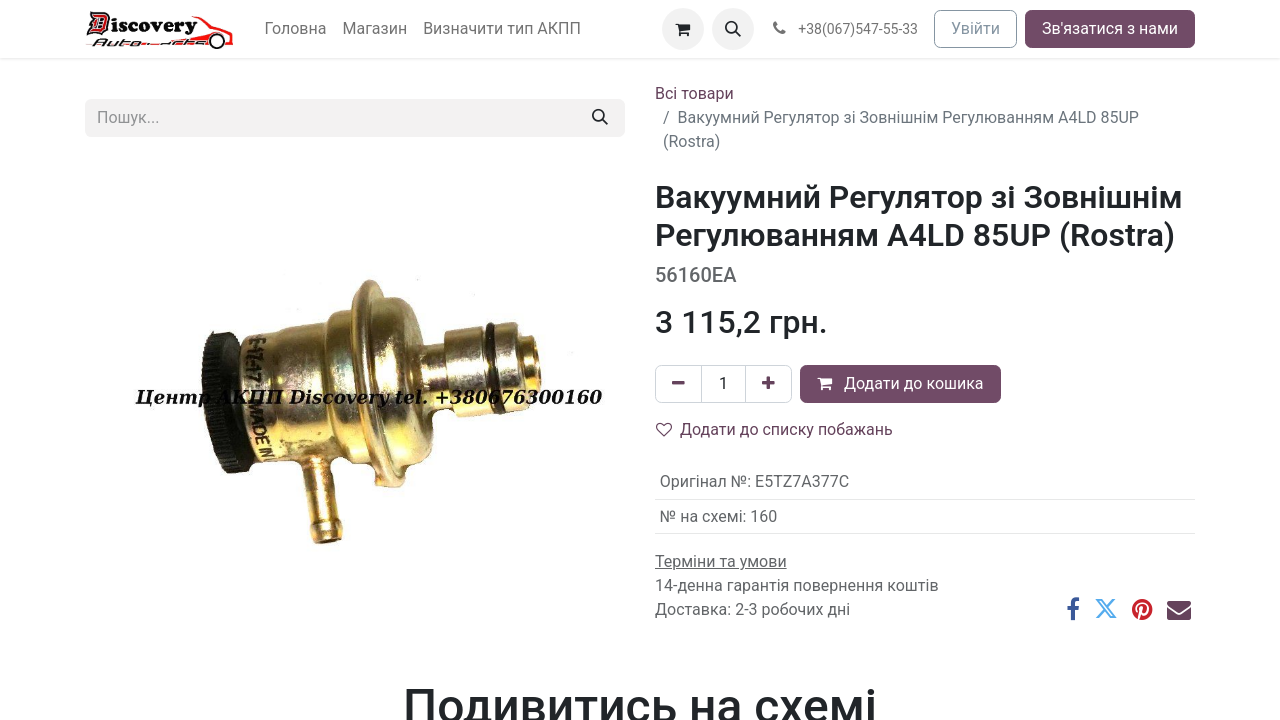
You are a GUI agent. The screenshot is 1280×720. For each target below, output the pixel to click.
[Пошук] (600, 118)
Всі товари (694, 93)
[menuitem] (296, 29)
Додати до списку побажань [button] (774, 429)
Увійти (975, 28)
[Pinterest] (1142, 609)
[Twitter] (1106, 609)
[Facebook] (1073, 609)
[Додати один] (768, 384)
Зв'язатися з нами (1110, 28)
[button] (733, 29)
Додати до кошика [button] (900, 383)
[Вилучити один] (678, 384)
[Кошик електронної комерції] (683, 29)
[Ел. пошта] (1179, 609)
